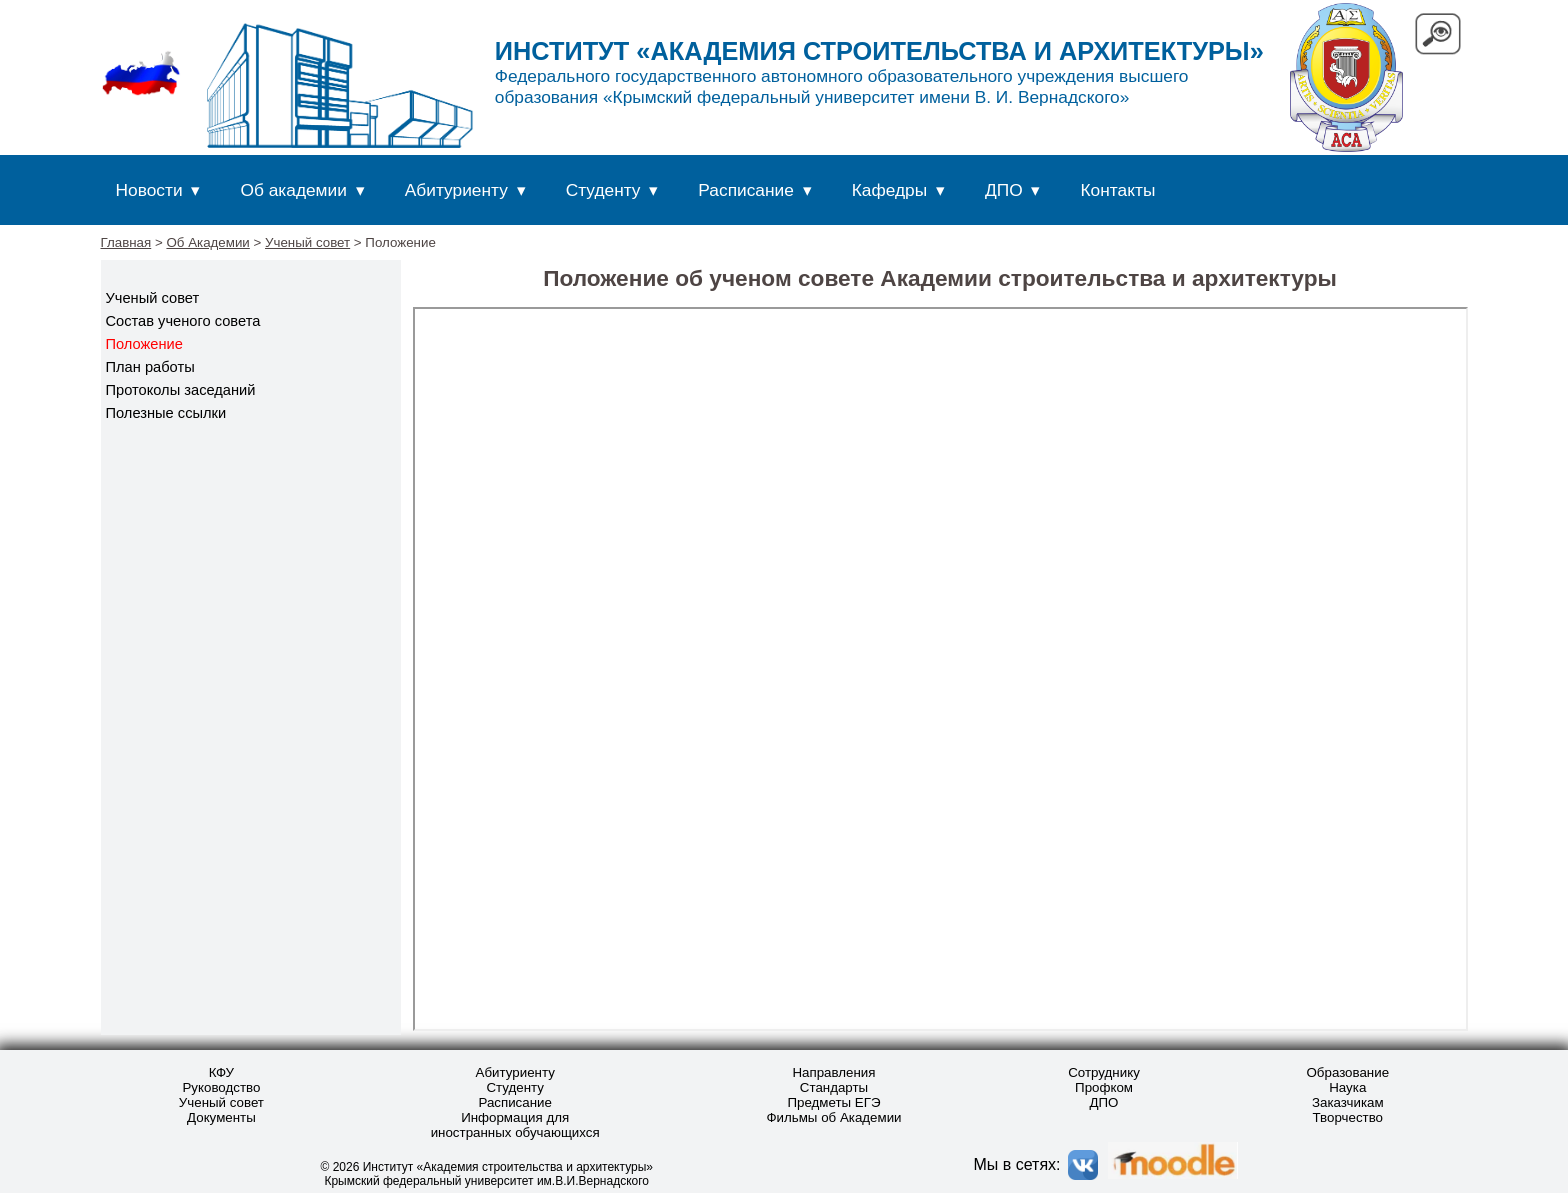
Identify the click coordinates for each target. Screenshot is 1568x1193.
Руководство (221, 1087)
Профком (1104, 1087)
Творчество (1348, 1117)
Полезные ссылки (166, 413)
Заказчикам (1348, 1102)
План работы (150, 367)
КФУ (221, 1072)
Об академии (293, 190)
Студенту (603, 190)
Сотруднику (1104, 1072)
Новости (149, 190)
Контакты (1118, 190)
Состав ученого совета (183, 321)
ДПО (1004, 190)
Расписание (746, 190)
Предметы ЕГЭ (833, 1102)
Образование (1347, 1072)
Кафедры (889, 190)
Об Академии (207, 242)
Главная (126, 242)
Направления (833, 1072)
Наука (1347, 1087)
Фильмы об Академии (833, 1117)
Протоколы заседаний (181, 390)
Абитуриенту (456, 190)
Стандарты (834, 1087)
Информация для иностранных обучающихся (515, 1125)
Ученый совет (307, 242)
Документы (221, 1117)
